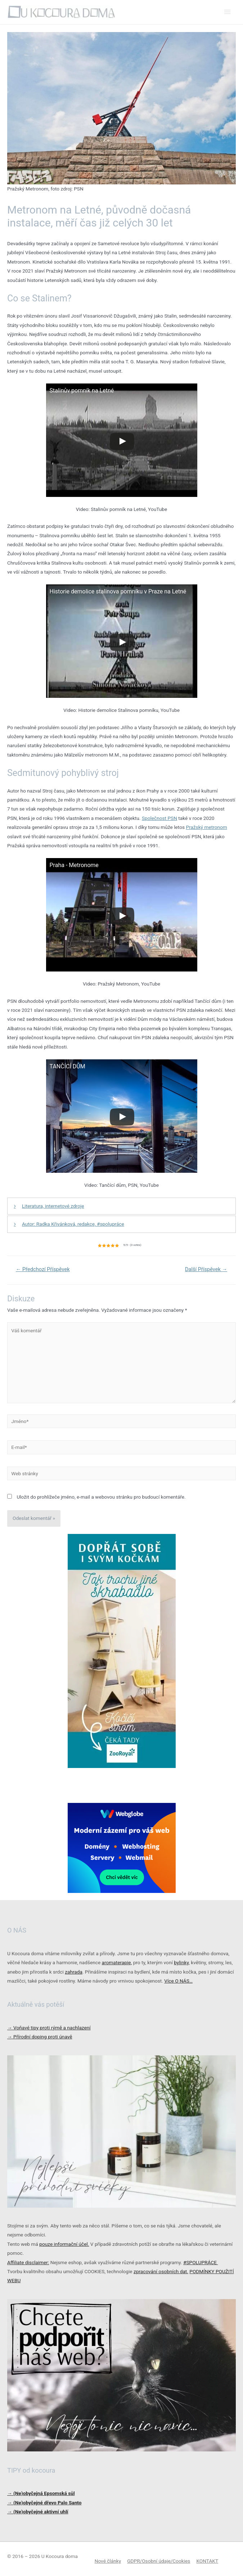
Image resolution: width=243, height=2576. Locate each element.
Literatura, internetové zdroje (53, 1206)
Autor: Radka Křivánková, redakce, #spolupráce (73, 1224)
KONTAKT (207, 2561)
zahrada (73, 1972)
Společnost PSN (159, 818)
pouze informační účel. (64, 2244)
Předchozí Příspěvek (43, 1269)
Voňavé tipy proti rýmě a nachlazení (49, 2027)
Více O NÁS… (178, 1981)
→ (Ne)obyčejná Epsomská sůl (41, 2493)
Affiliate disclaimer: (28, 2262)
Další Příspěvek (206, 1269)
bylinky (181, 1962)
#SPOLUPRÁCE (200, 2262)
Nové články (108, 2561)
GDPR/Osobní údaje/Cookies (158, 2561)
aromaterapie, (117, 1962)
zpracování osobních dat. (161, 2271)
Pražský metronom (206, 827)
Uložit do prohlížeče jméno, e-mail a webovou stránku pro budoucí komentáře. (101, 1497)
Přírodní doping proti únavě (39, 2036)
